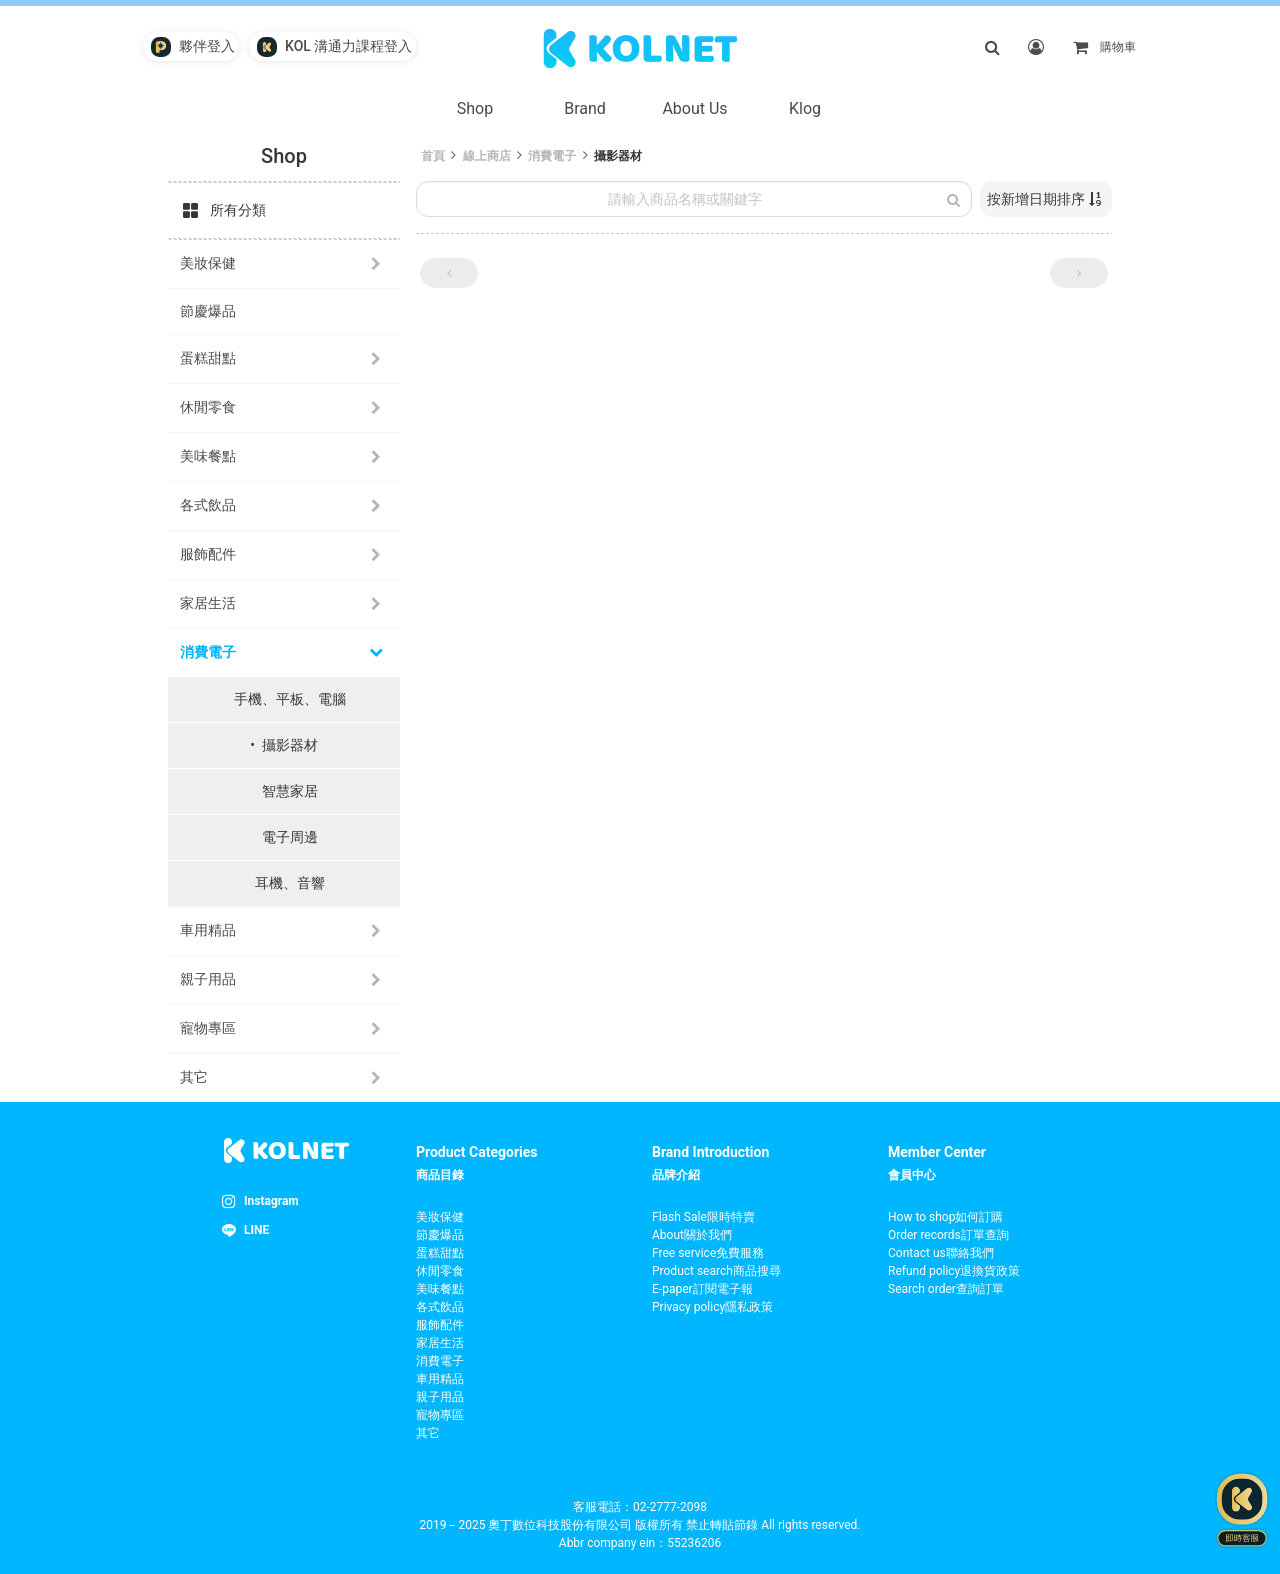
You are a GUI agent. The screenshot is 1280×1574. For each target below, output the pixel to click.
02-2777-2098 (670, 1507)
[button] (449, 273)
